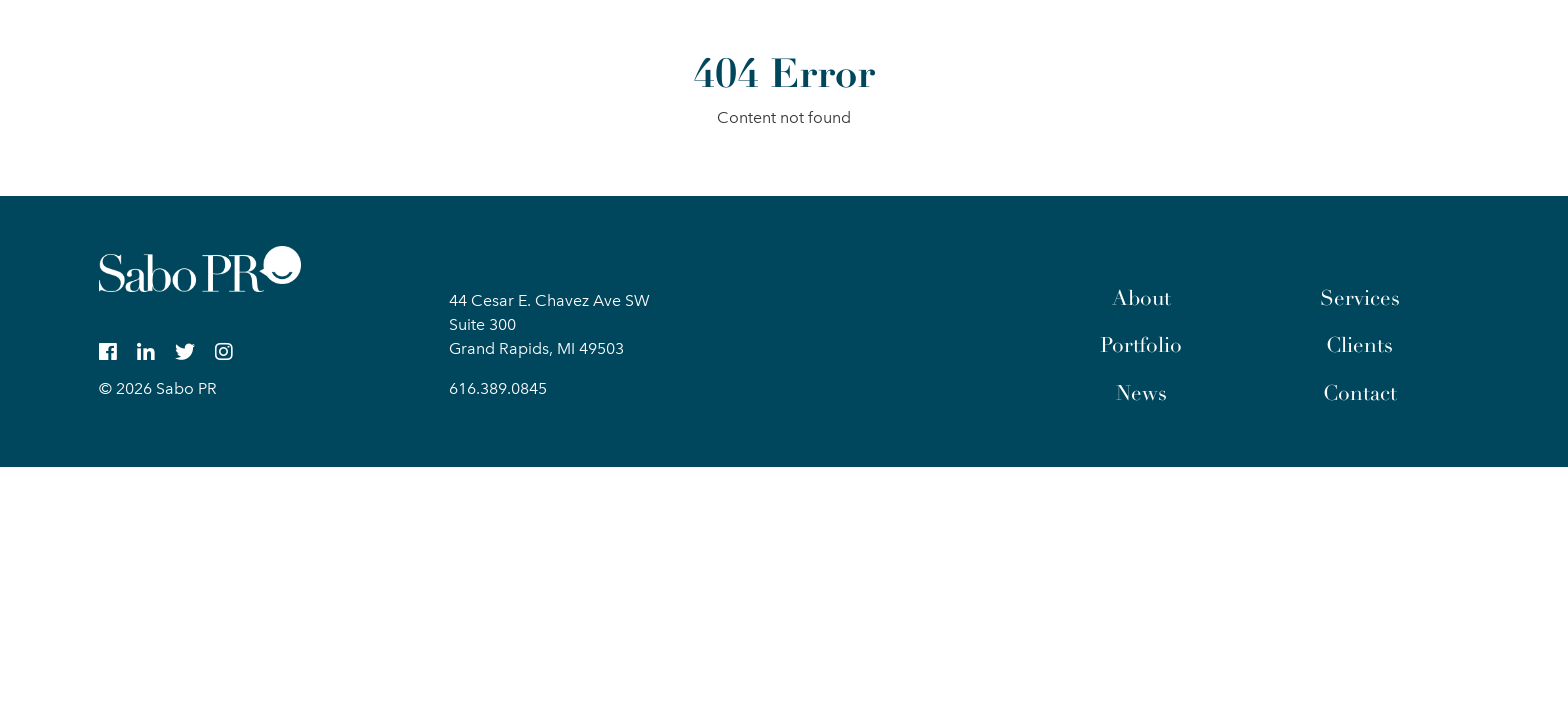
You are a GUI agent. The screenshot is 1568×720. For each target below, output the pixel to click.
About (1141, 298)
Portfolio (1141, 345)
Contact (1360, 393)
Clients (1359, 345)
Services (1360, 298)
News (1141, 393)
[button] (1452, 44)
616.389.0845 (498, 388)
